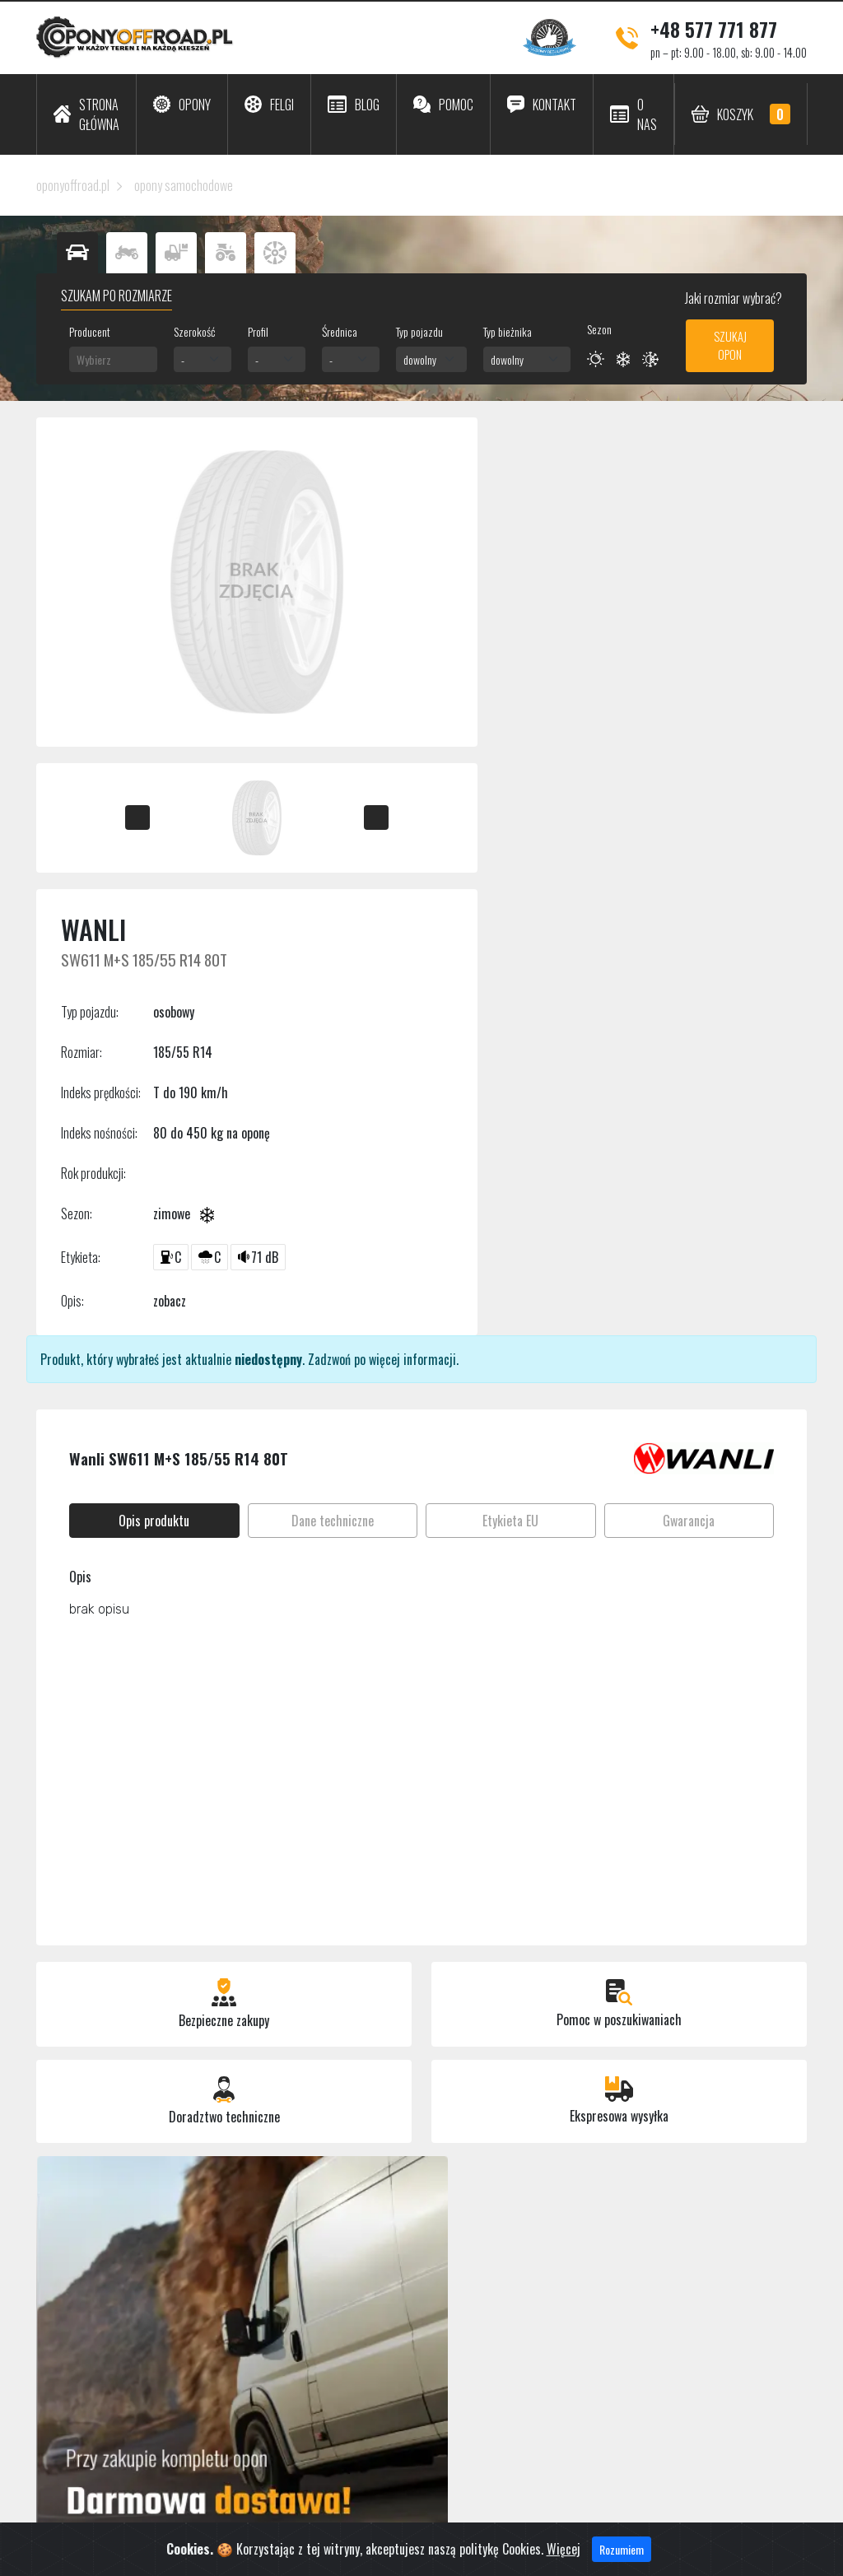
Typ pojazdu (419, 331)
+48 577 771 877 (713, 29)
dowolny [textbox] (419, 359)
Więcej (563, 2565)
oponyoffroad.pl (72, 185)
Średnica (339, 331)
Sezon (599, 329)
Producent (89, 331)
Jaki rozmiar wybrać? (732, 298)
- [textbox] (182, 359)
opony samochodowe (183, 185)
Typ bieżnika (507, 331)
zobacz (169, 1301)
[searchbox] (113, 359)
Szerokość (194, 331)
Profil (258, 331)
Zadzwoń (329, 1359)
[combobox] (113, 359)
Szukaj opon (730, 345)
